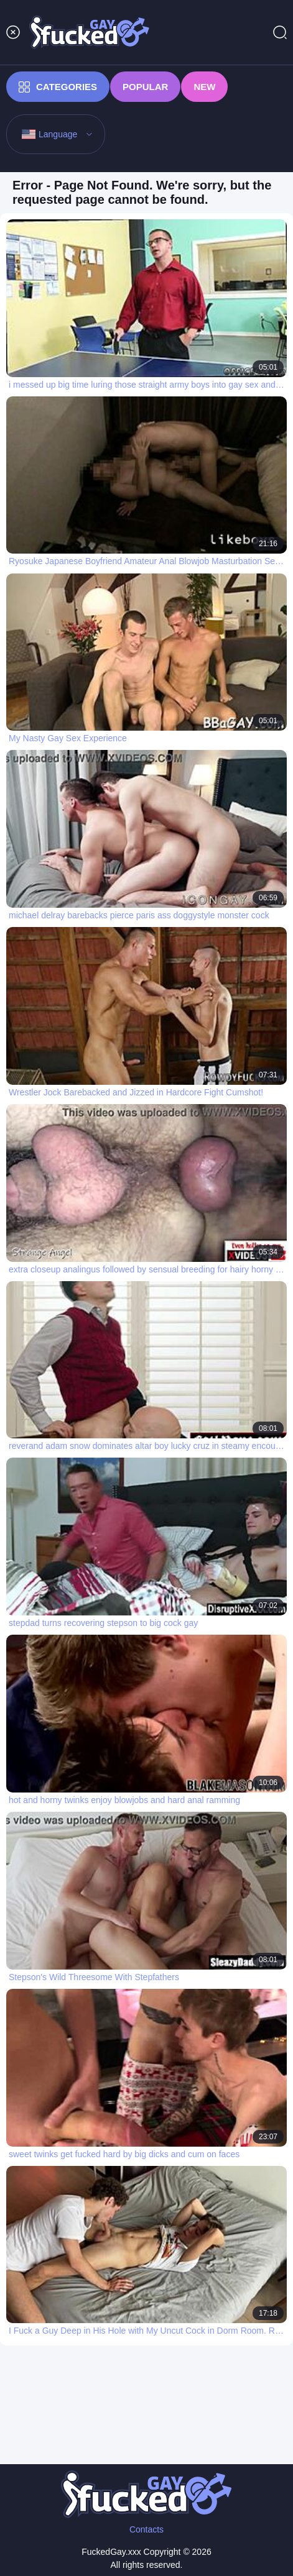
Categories (58, 87)
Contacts (146, 2529)
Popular (145, 86)
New (204, 86)
